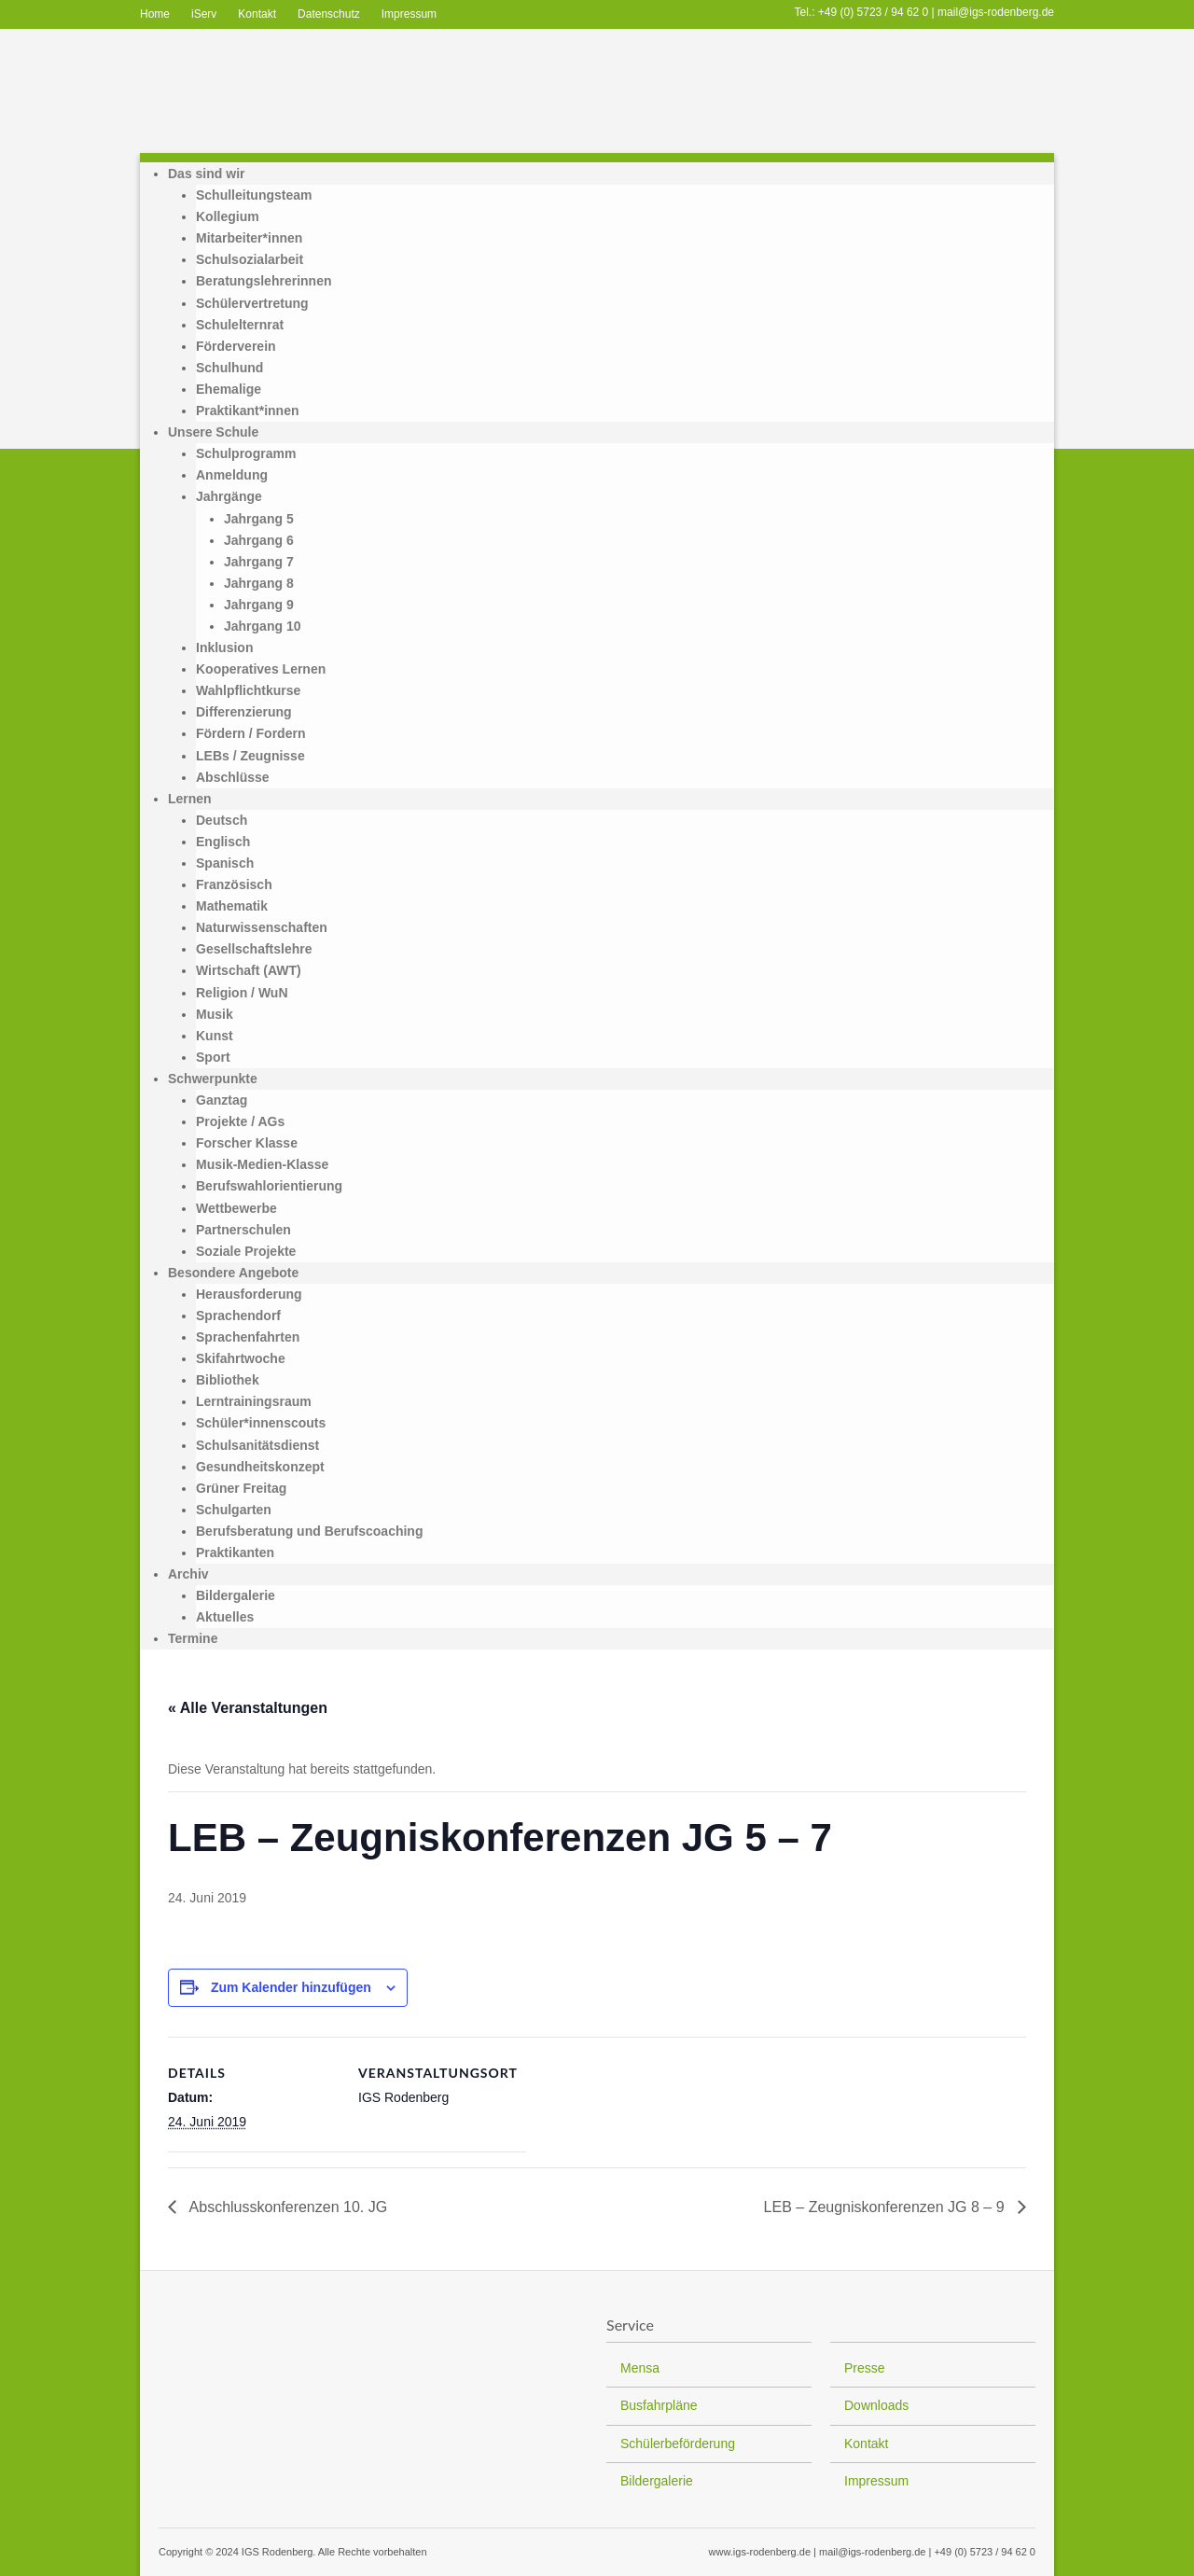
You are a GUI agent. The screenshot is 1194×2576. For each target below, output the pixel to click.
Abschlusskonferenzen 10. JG (286, 2207)
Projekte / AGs (240, 1121)
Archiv (188, 1573)
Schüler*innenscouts (261, 1422)
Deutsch (221, 820)
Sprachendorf (238, 1315)
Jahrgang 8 (259, 583)
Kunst (214, 1035)
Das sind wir (206, 173)
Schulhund (229, 367)
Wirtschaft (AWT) (248, 970)
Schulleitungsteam (254, 195)
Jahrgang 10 (262, 626)
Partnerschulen (243, 1229)
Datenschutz (329, 14)
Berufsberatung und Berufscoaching (309, 1531)
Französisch (234, 884)
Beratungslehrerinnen (263, 280)
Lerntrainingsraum (254, 1401)
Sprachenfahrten (247, 1337)
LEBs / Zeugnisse (250, 755)
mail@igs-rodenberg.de (995, 12)
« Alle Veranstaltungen (247, 1708)
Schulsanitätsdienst (257, 1445)
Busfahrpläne (659, 2405)
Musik (214, 1014)
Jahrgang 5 (259, 518)
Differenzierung (244, 711)
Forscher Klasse (247, 1142)
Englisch (223, 841)
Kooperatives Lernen (261, 668)
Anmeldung (232, 474)
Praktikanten (235, 1552)
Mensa (639, 2367)
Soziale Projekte (246, 1251)
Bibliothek (227, 1379)
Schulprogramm (246, 453)
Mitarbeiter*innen (249, 237)
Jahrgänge (229, 496)
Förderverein (236, 346)
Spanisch (225, 863)
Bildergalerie (235, 1595)
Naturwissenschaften (261, 927)
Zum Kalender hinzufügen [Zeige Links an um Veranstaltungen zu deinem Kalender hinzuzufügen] (291, 1987)
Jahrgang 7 (259, 561)
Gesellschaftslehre (254, 948)
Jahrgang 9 (259, 604)
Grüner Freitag (241, 1488)
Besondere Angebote (233, 1272)
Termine (192, 1638)
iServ (203, 14)
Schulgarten (233, 1509)
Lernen (190, 798)
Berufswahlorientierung (269, 1185)
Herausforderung (249, 1294)
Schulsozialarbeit (249, 259)
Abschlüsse (233, 777)
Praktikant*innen (247, 410)
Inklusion (224, 647)
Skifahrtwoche (240, 1358)
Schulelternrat (240, 324)
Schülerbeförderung (677, 2443)
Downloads (876, 2405)
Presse (864, 2367)
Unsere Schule (213, 432)
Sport (213, 1057)
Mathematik (232, 905)
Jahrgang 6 (259, 540)
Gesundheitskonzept (260, 1466)
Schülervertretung (252, 303)
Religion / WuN (242, 992)
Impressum (409, 14)
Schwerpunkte (212, 1078)
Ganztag (221, 1100)
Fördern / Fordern (250, 733)
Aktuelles (225, 1616)
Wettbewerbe (236, 1208)
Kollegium (227, 216)
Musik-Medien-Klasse (262, 1164)
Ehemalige (228, 389)
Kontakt (257, 14)
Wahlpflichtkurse (248, 690)
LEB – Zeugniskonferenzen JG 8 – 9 (886, 2207)
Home (155, 14)
